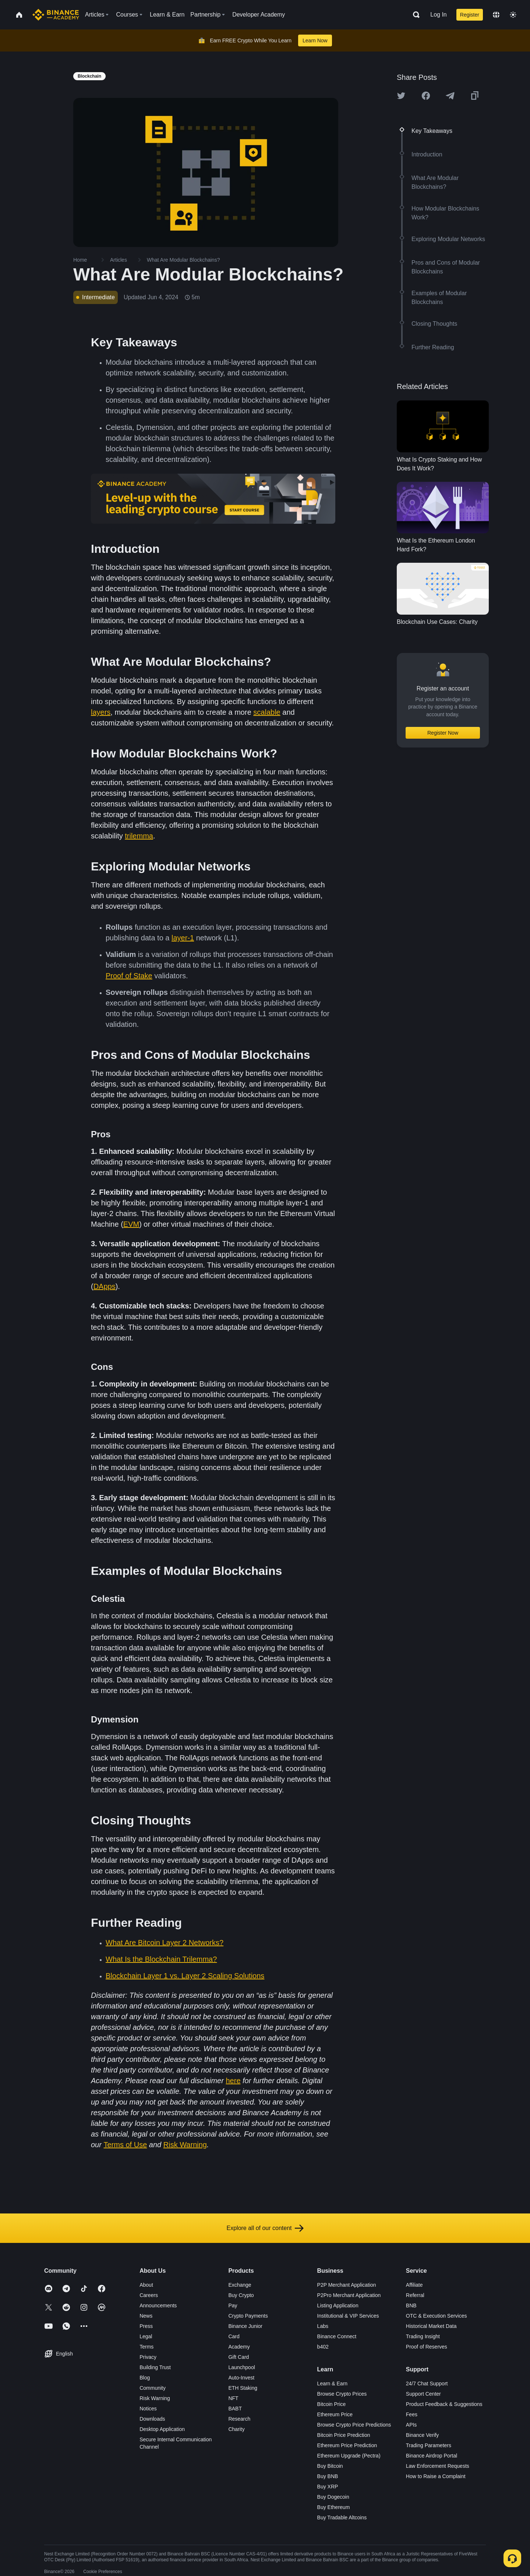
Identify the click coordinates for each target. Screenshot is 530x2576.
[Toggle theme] (513, 14)
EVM (131, 1224)
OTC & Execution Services (436, 2316)
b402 (323, 2347)
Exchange (239, 2285)
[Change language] (496, 14)
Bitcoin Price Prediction (343, 2435)
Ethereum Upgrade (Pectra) (349, 2456)
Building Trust (155, 2367)
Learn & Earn (332, 2383)
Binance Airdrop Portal (431, 2456)
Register (469, 15)
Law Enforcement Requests (437, 2466)
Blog (144, 2378)
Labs (322, 2326)
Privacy (147, 2357)
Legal (145, 2336)
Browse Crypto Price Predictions (354, 2425)
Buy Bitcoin (330, 2466)
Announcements (158, 2305)
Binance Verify (422, 2435)
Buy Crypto (241, 2295)
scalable (266, 712)
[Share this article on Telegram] (450, 95)
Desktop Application (162, 2429)
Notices (148, 2408)
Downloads (152, 2419)
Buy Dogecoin (333, 2497)
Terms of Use (125, 2145)
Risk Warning (185, 2145)
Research (239, 2419)
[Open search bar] (414, 14)
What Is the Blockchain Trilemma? (161, 1959)
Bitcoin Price (331, 2404)
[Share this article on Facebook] (425, 95)
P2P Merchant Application (346, 2285)
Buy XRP (327, 2487)
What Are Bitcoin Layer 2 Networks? (164, 1943)
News (145, 2316)
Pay (232, 2305)
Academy (239, 2347)
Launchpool (241, 2367)
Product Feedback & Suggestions (444, 2404)
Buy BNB (327, 2476)
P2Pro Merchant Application (349, 2295)
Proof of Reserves (426, 2347)
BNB (411, 2305)
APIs (411, 2425)
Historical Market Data (431, 2326)
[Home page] (55, 15)
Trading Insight (423, 2336)
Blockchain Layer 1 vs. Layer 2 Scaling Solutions (185, 1976)
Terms (146, 2347)
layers (100, 712)
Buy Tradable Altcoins (342, 2517)
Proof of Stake (129, 976)
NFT (233, 2398)
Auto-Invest (241, 2378)
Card (233, 2336)
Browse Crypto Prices (342, 2394)
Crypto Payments (248, 2316)
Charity (236, 2429)
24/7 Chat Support (427, 2383)
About (146, 2285)
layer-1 (183, 938)
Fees (411, 2414)
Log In (438, 14)
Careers (148, 2295)
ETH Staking (242, 2388)
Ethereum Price (335, 2414)
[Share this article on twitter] (401, 95)
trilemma (139, 836)
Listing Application (337, 2305)
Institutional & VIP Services (348, 2316)
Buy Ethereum (333, 2507)
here (233, 2081)
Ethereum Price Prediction (347, 2445)
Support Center (423, 2394)
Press (146, 2326)
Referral (415, 2295)
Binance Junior (245, 2326)
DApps (104, 1286)
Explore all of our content (265, 2228)
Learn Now (315, 40)
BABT (235, 2408)
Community (152, 2388)
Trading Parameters (428, 2445)
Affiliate (414, 2285)
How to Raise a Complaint (436, 2476)
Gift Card (238, 2357)
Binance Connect (337, 2336)
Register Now (442, 733)
